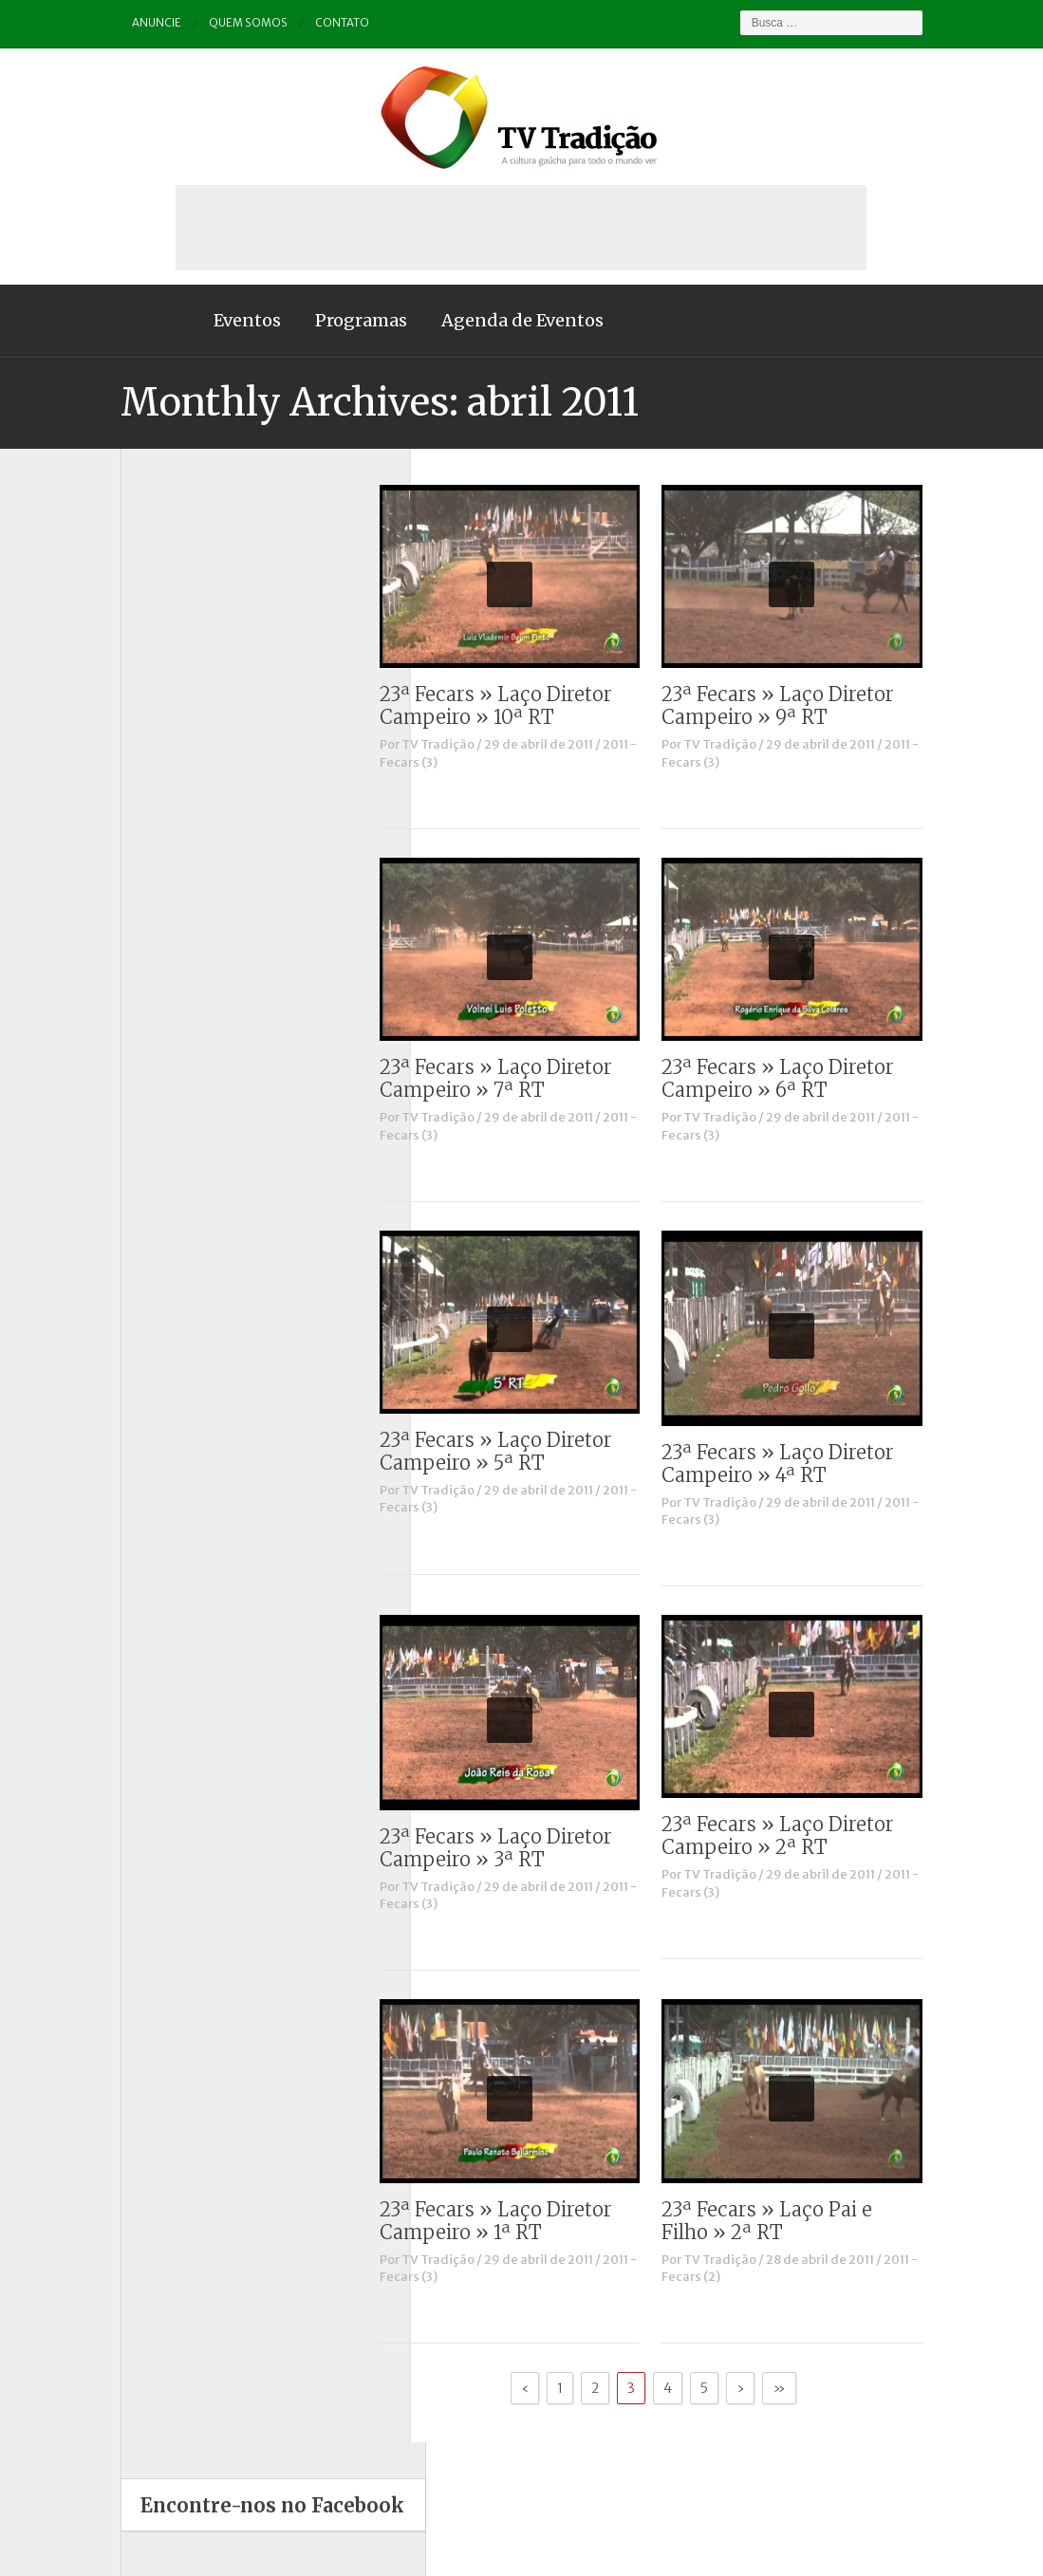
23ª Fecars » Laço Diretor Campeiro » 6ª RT (815, 1078)
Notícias (127, 897)
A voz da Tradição (155, 673)
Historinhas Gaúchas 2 (169, 872)
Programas (323, 320)
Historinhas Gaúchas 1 (168, 848)
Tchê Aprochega (151, 1021)
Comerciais (137, 748)
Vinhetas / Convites (160, 1095)
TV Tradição (475, 744)
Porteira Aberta (148, 971)
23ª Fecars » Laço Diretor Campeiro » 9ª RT (815, 705)
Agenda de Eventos (484, 320)
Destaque (131, 773)
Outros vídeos (144, 922)
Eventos (209, 320)
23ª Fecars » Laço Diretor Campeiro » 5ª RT (534, 1451)
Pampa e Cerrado (154, 946)
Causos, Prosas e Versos (174, 698)
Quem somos (211, 23)
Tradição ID (136, 1046)
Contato (306, 23)
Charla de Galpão (154, 723)
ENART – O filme (152, 797)
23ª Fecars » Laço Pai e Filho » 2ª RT (804, 2220)
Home (120, 321)
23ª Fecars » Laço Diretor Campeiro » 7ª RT (534, 1078)
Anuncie (119, 23)
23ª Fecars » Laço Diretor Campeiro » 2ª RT (815, 1835)
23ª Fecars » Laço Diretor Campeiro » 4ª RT (815, 1463)
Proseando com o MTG (169, 997)
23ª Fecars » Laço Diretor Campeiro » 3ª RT (534, 1848)
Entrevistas (136, 822)
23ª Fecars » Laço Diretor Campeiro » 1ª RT (534, 2220)
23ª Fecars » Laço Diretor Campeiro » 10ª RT (534, 705)
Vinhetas (129, 1071)
